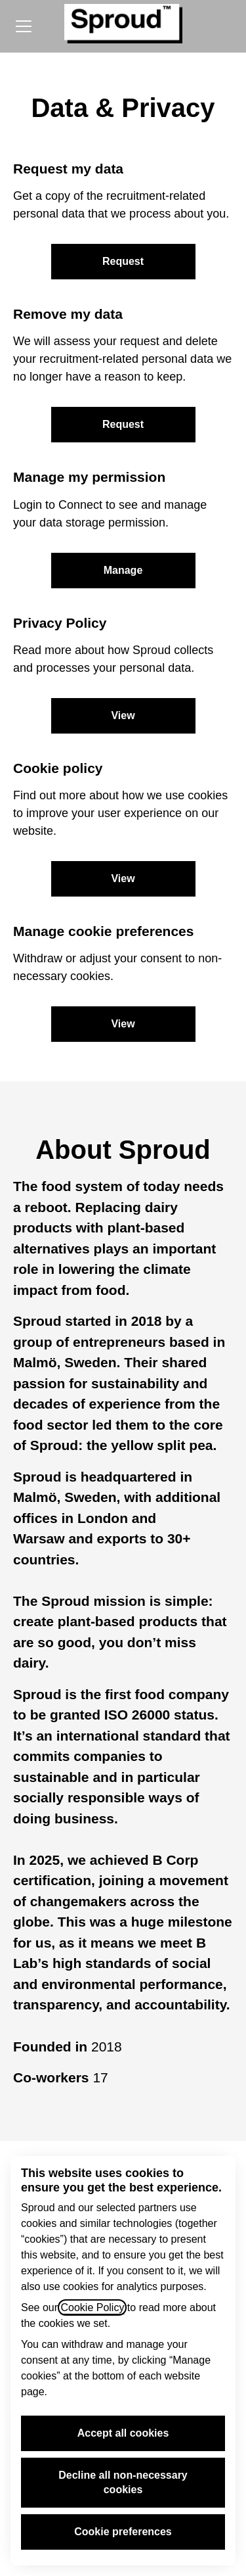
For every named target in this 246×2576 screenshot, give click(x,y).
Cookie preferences (123, 2531)
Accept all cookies (123, 2433)
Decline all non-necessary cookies (123, 2482)
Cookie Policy (92, 2307)
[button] (123, 1024)
